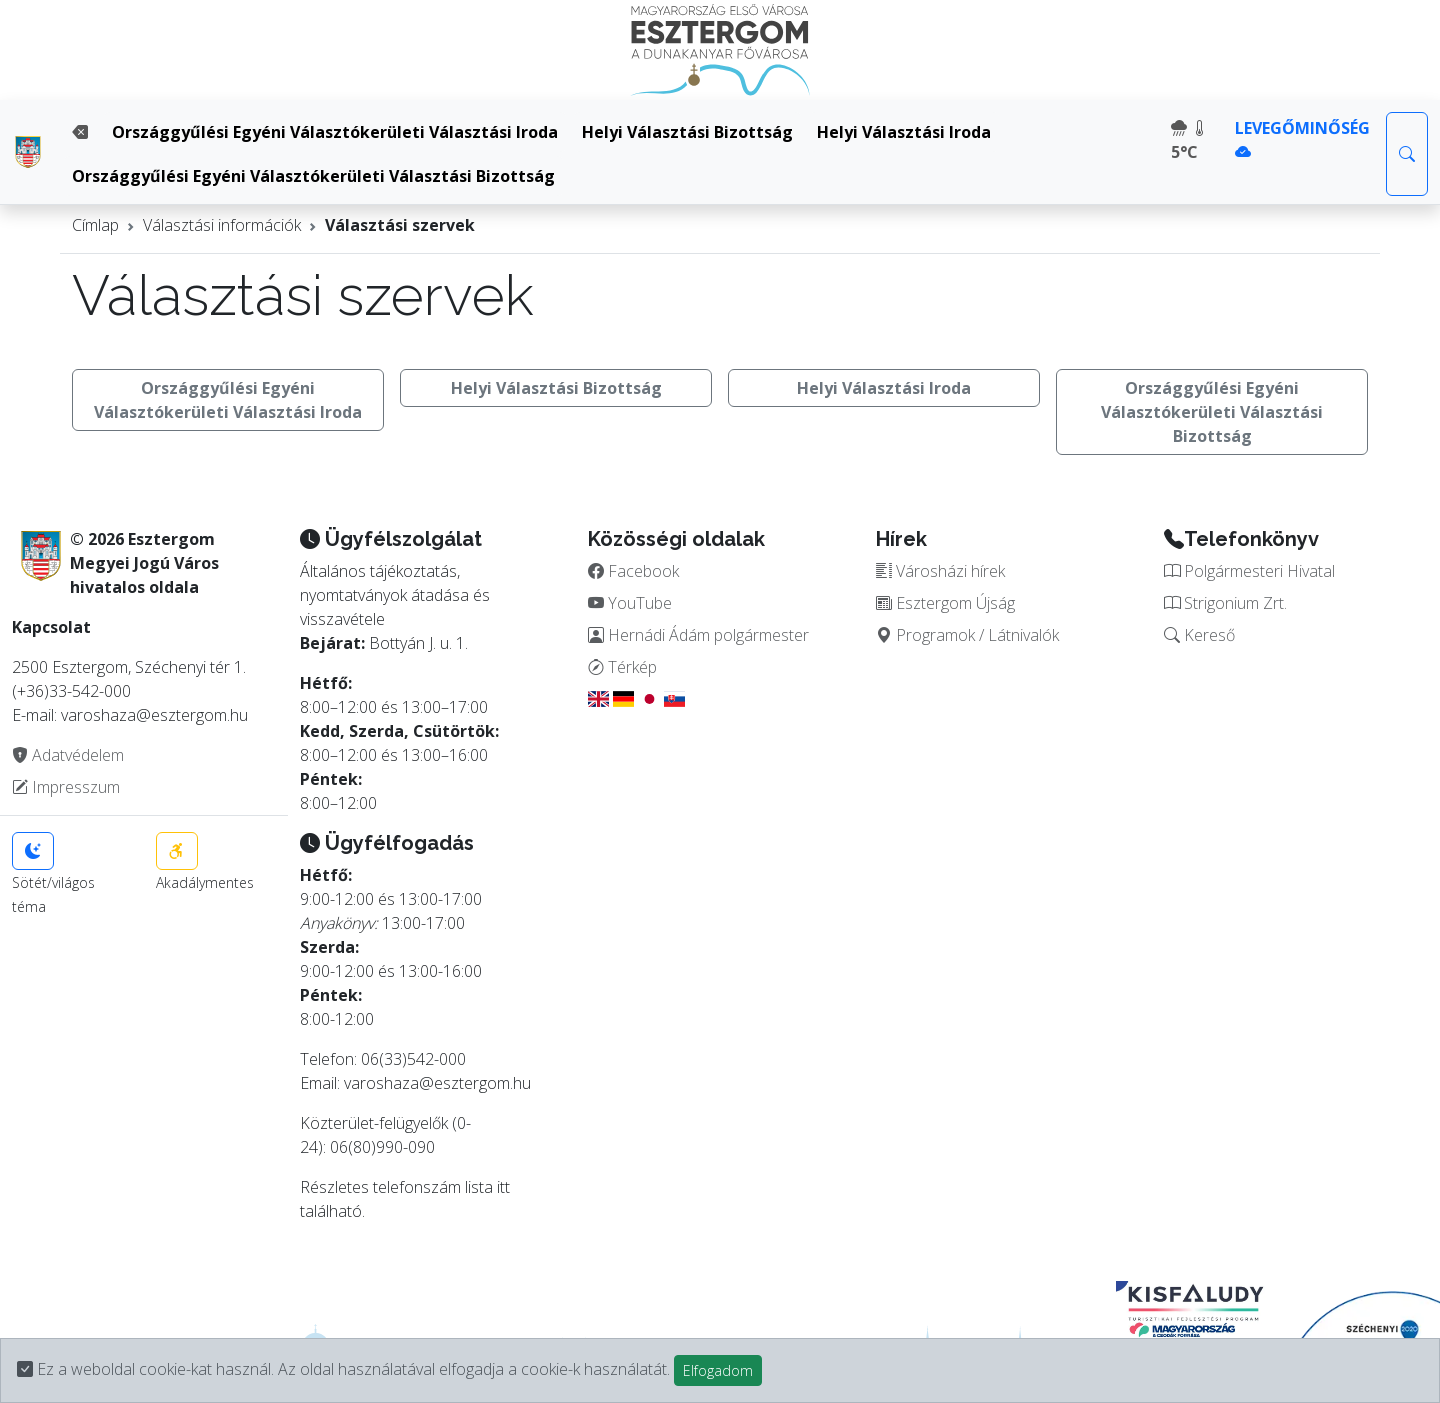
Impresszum (66, 787)
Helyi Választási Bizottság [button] (556, 388)
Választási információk (222, 225)
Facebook (633, 571)
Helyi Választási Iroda (904, 132)
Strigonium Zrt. (1225, 603)
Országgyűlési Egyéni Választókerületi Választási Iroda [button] (228, 400)
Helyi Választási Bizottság (687, 132)
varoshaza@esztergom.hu (437, 1083)
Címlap (95, 225)
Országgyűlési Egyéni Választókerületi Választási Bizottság (313, 176)
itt (503, 1187)
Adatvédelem (68, 755)
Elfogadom (718, 1370)
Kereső (1199, 635)
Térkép (622, 667)
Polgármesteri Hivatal (1249, 571)
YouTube (630, 603)
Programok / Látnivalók (967, 635)
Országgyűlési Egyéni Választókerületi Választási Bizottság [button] (1212, 412)
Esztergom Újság (945, 603)
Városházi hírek (940, 571)
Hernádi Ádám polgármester (698, 635)
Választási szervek (400, 225)
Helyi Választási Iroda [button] (884, 388)
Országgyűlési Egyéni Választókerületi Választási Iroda (335, 132)
